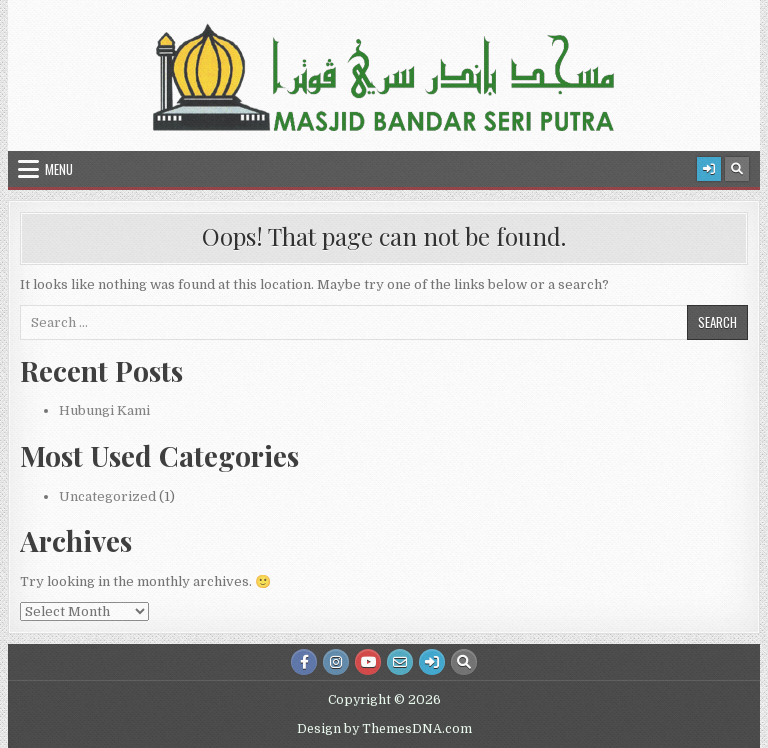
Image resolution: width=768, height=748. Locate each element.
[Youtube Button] (368, 662)
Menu (59, 169)
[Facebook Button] (304, 662)
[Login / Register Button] (709, 169)
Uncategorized (107, 496)
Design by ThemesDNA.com (384, 729)
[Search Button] (737, 169)
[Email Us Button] (400, 662)
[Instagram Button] (336, 662)
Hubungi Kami (104, 410)
